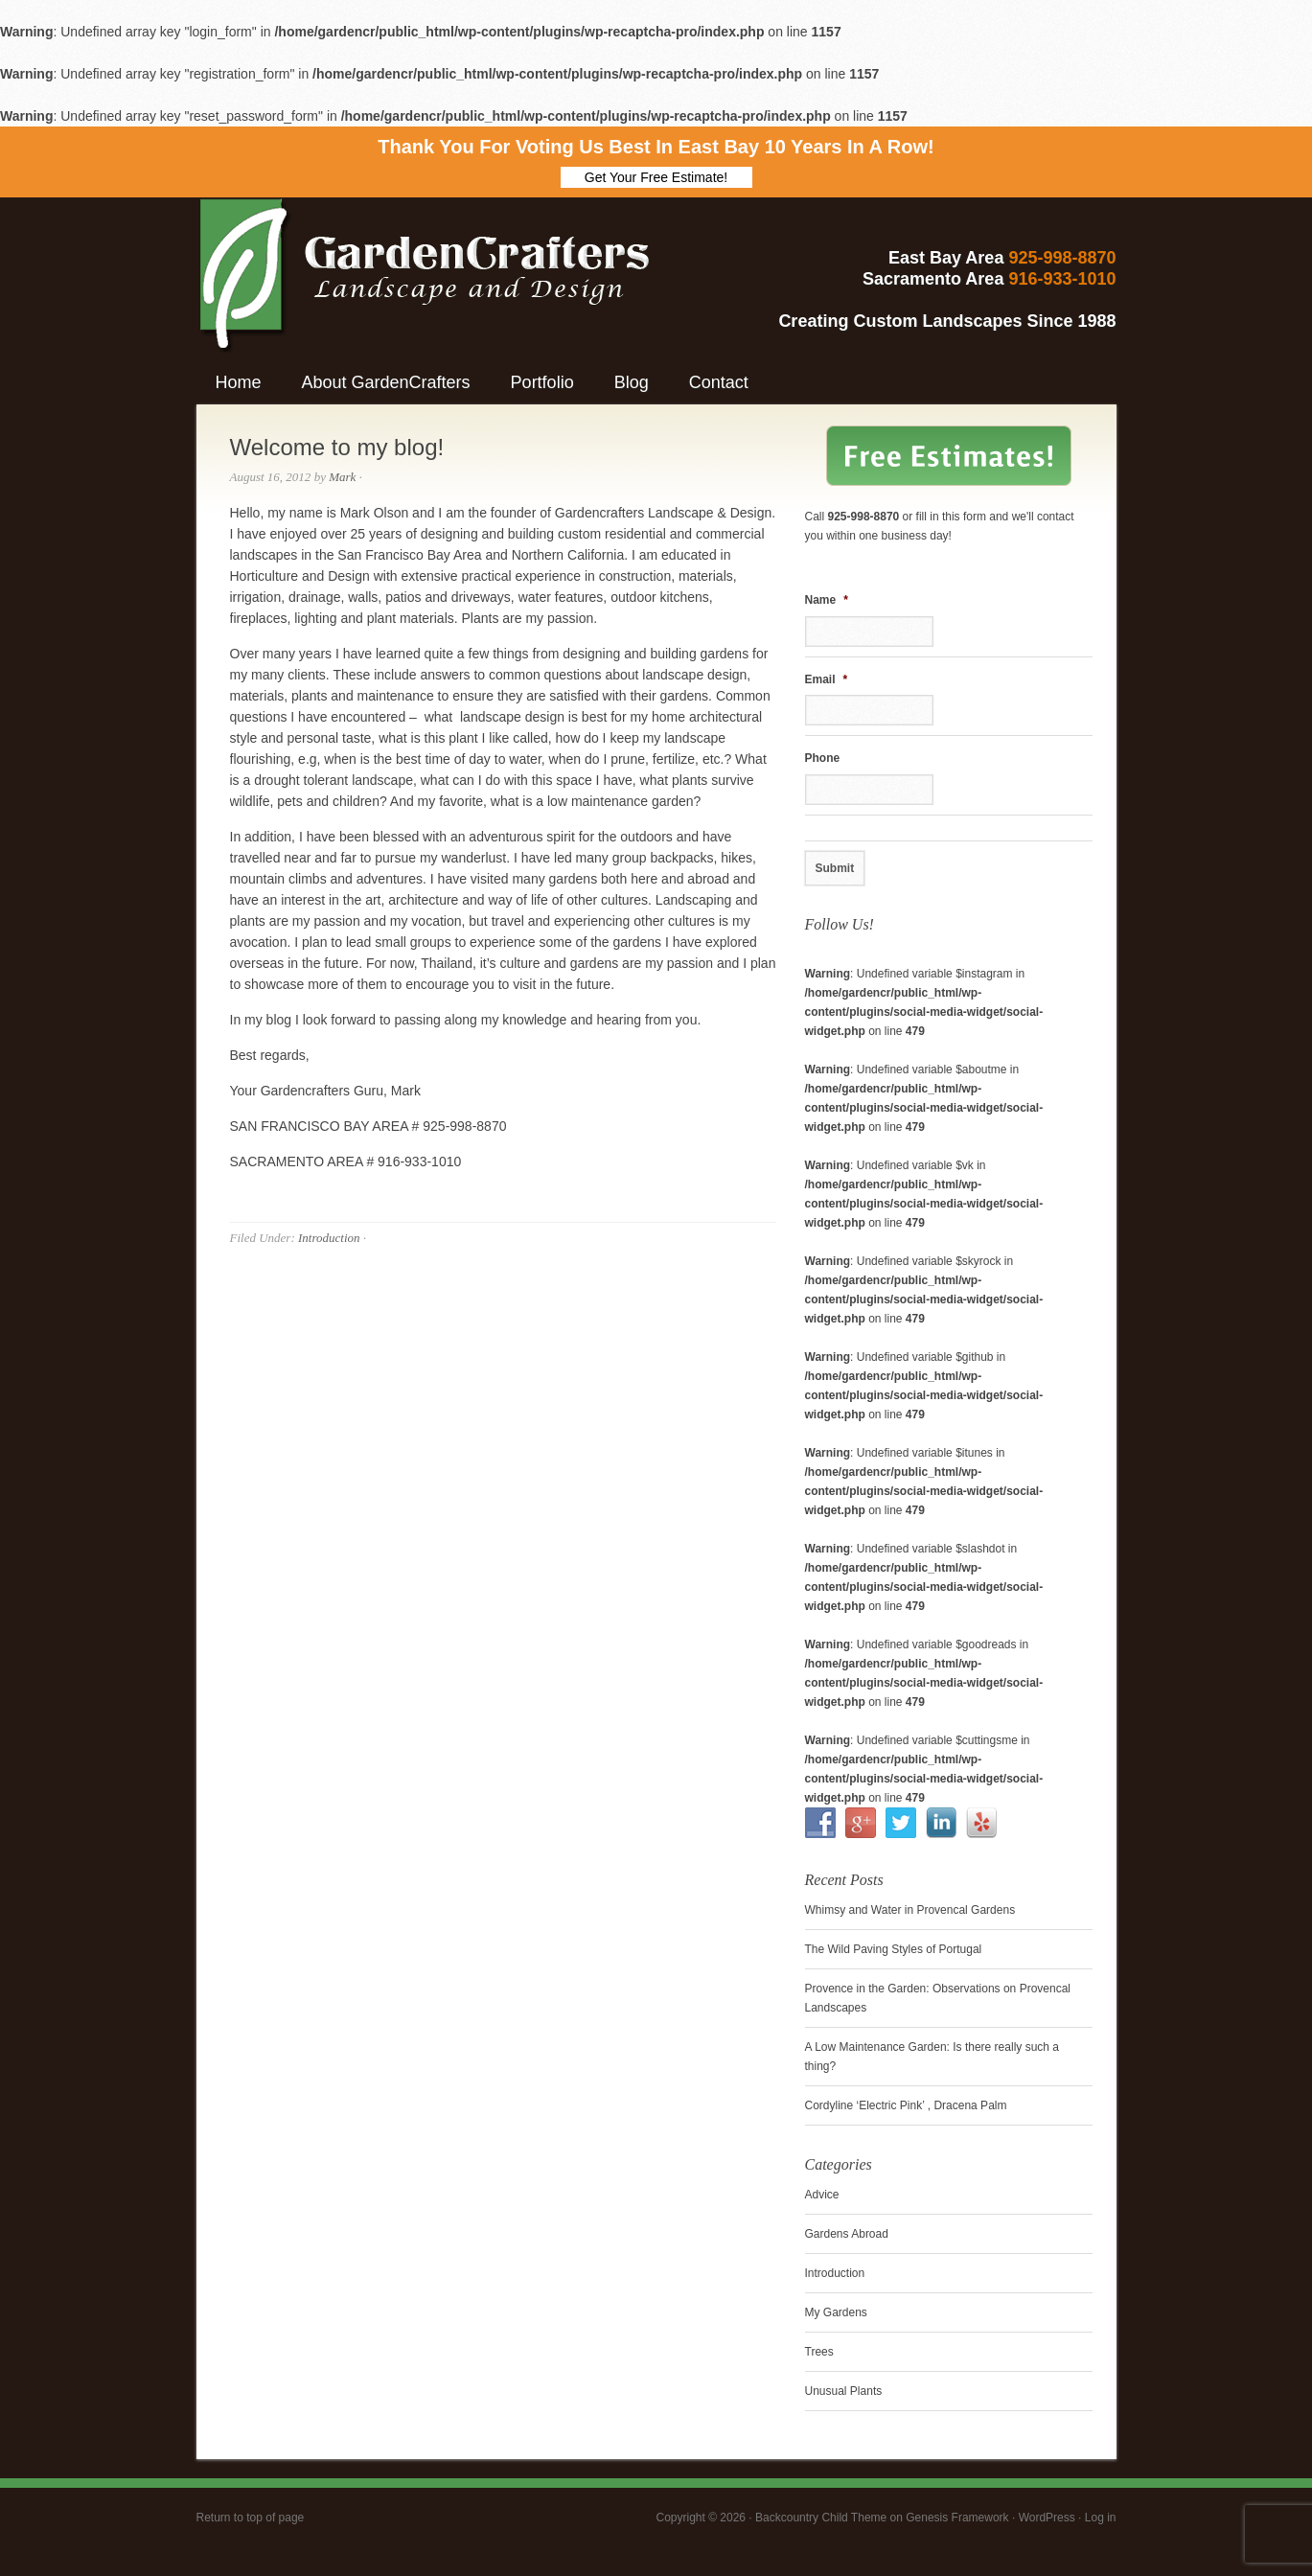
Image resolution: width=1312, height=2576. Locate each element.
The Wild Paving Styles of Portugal (893, 1949)
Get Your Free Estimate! (656, 177)
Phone (822, 758)
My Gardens (836, 2312)
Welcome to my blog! (337, 447)
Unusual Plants (844, 2391)
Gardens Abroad (846, 2234)
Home (239, 382)
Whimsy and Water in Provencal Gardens (910, 1910)
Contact (718, 382)
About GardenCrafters (386, 382)
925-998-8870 (1062, 257)
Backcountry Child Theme (820, 2517)
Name (826, 600)
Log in (1100, 2517)
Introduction (329, 1237)
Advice (822, 2194)
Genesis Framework (957, 2517)
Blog (631, 382)
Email (826, 679)
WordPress (1047, 2517)
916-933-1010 (1062, 278)
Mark (342, 477)
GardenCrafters (364, 254)
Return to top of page (250, 2517)
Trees (819, 2351)
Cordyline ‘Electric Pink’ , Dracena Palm (906, 2105)
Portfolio (542, 382)
